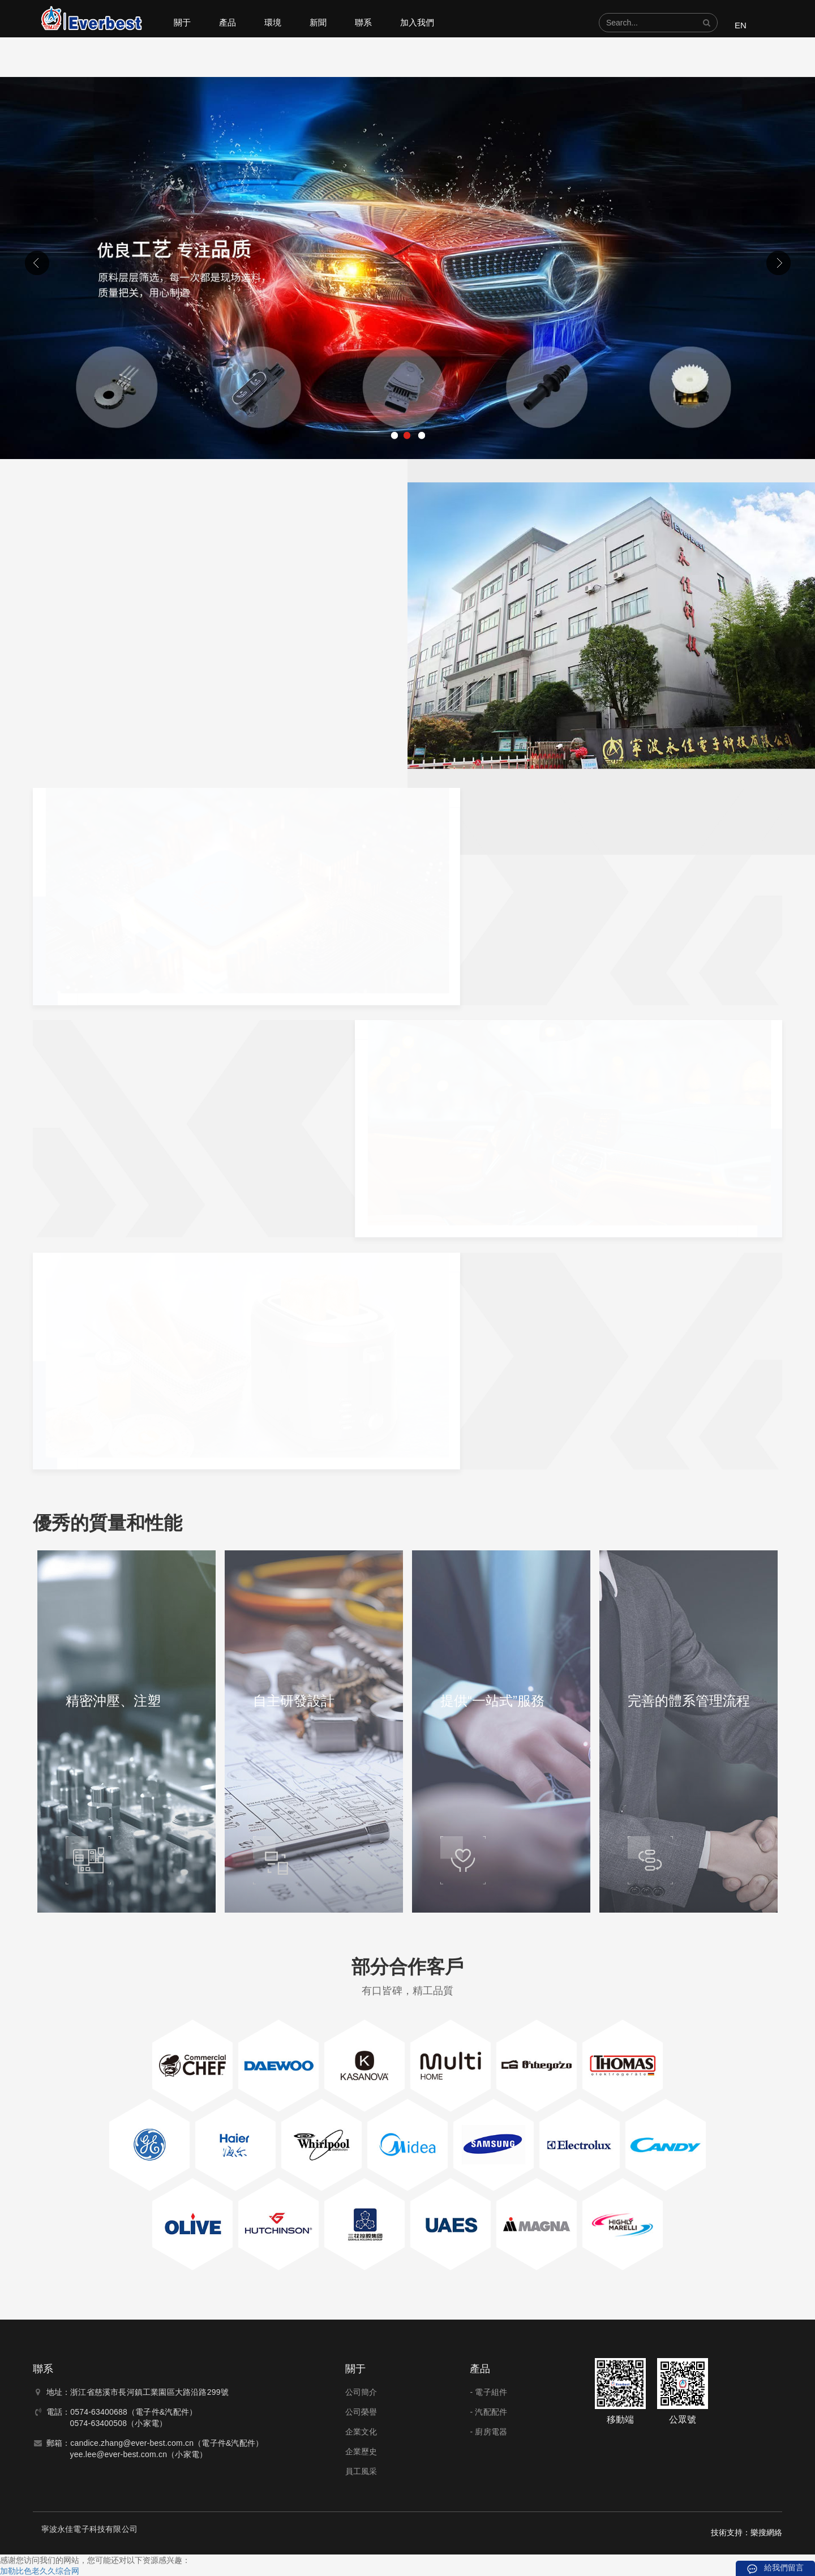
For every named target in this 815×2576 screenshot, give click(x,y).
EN (741, 25)
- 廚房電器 (488, 2431)
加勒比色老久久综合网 (39, 2570)
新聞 (318, 22)
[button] (707, 22)
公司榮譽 (361, 2411)
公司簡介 (361, 2392)
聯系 (363, 22)
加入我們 (417, 22)
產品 (227, 22)
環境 (272, 22)
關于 (182, 22)
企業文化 (361, 2431)
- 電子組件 (488, 2392)
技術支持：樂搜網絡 (746, 2532)
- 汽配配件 (488, 2411)
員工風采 (361, 2471)
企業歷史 (361, 2451)
